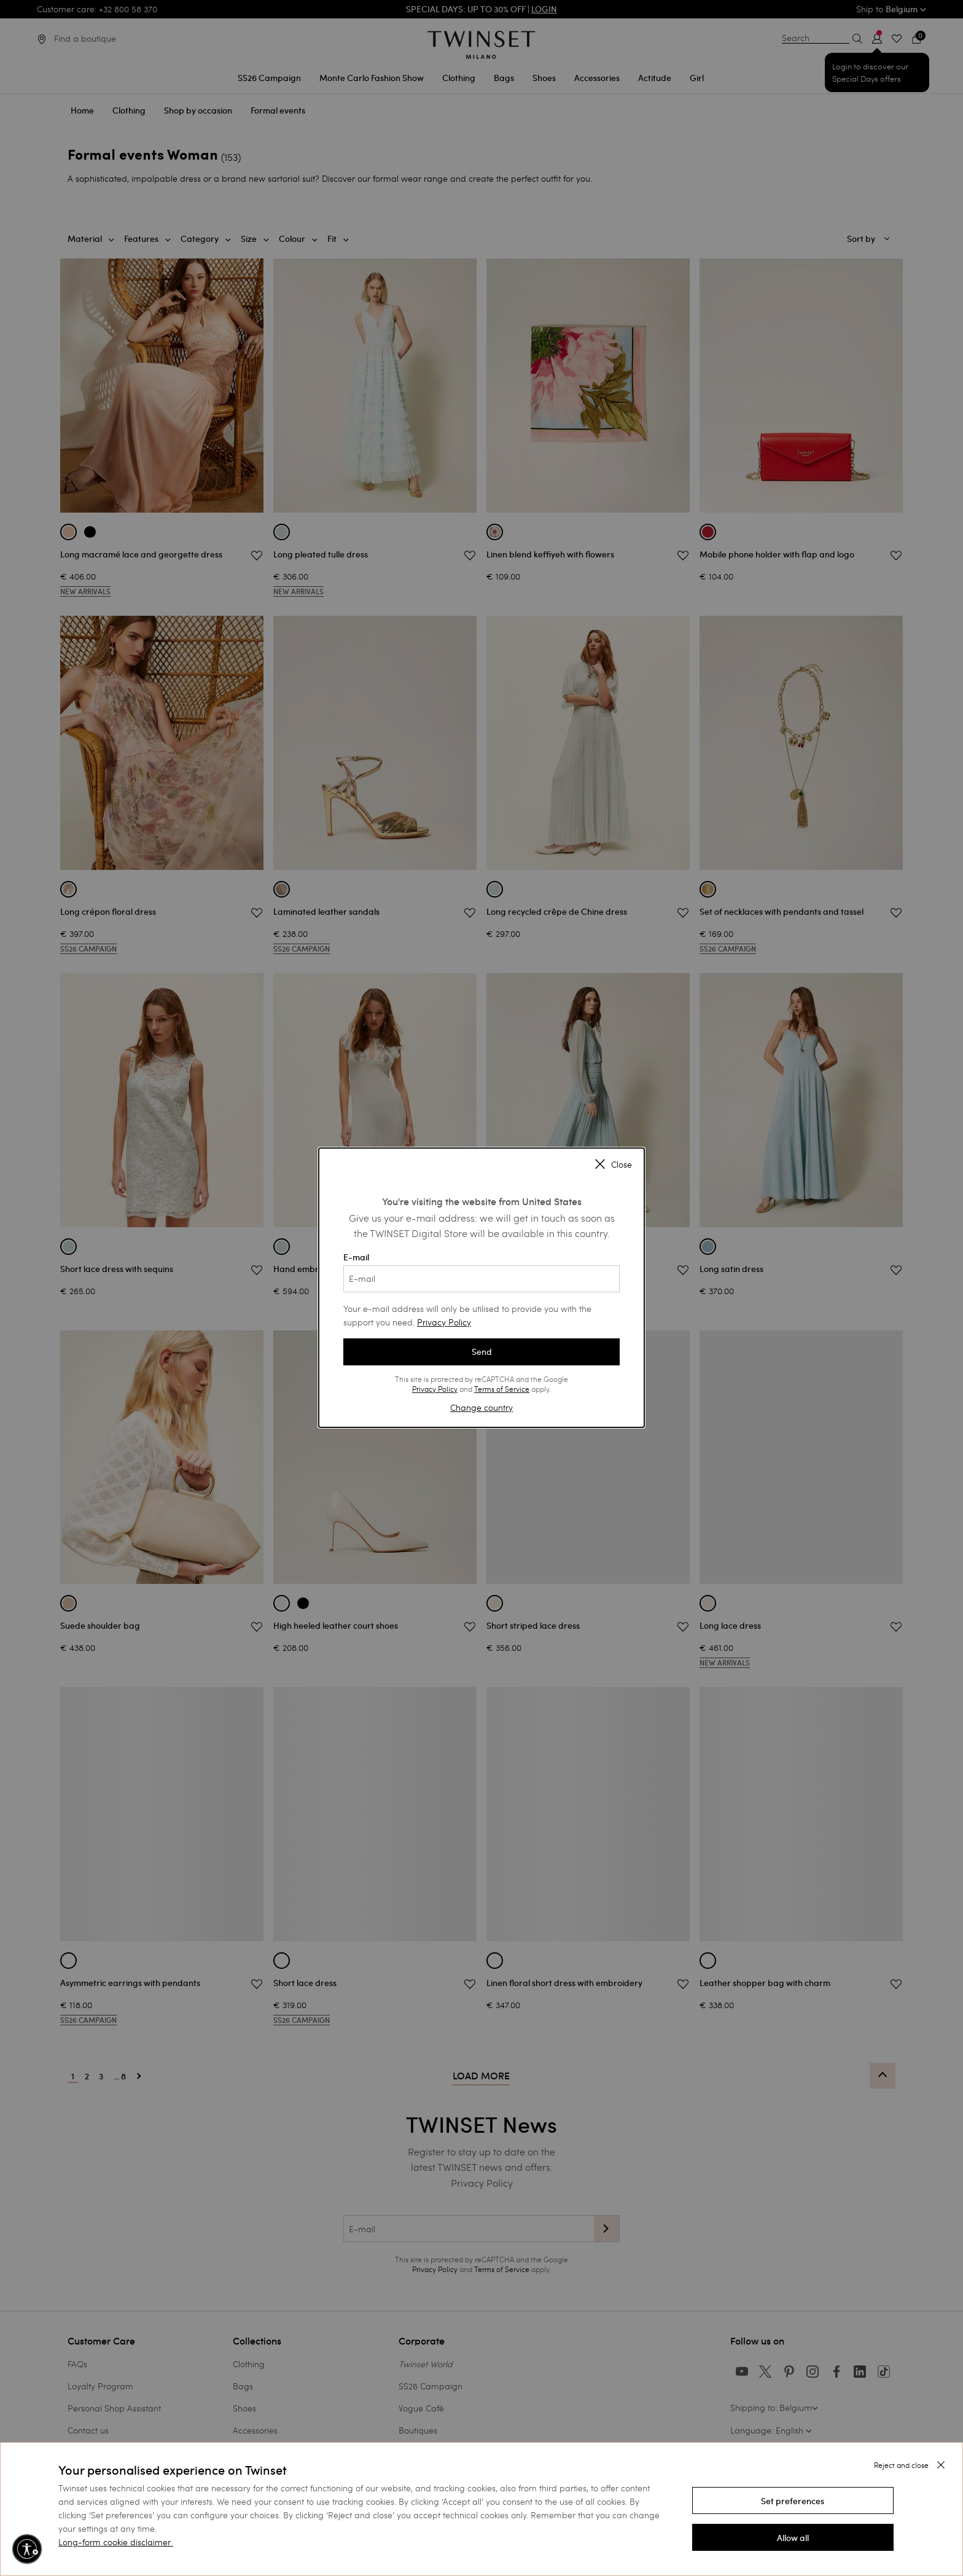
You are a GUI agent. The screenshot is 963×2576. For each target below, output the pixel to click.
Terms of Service (501, 1389)
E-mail (481, 1272)
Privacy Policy (444, 1322)
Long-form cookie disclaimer (114, 2542)
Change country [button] (481, 1407)
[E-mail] (481, 1278)
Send (482, 1351)
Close (613, 1164)
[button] (793, 2500)
